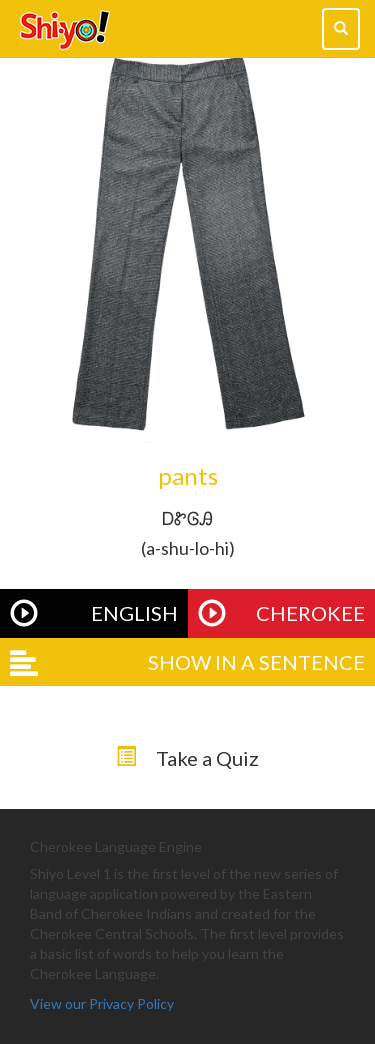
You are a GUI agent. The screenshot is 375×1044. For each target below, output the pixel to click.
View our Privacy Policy (102, 1003)
